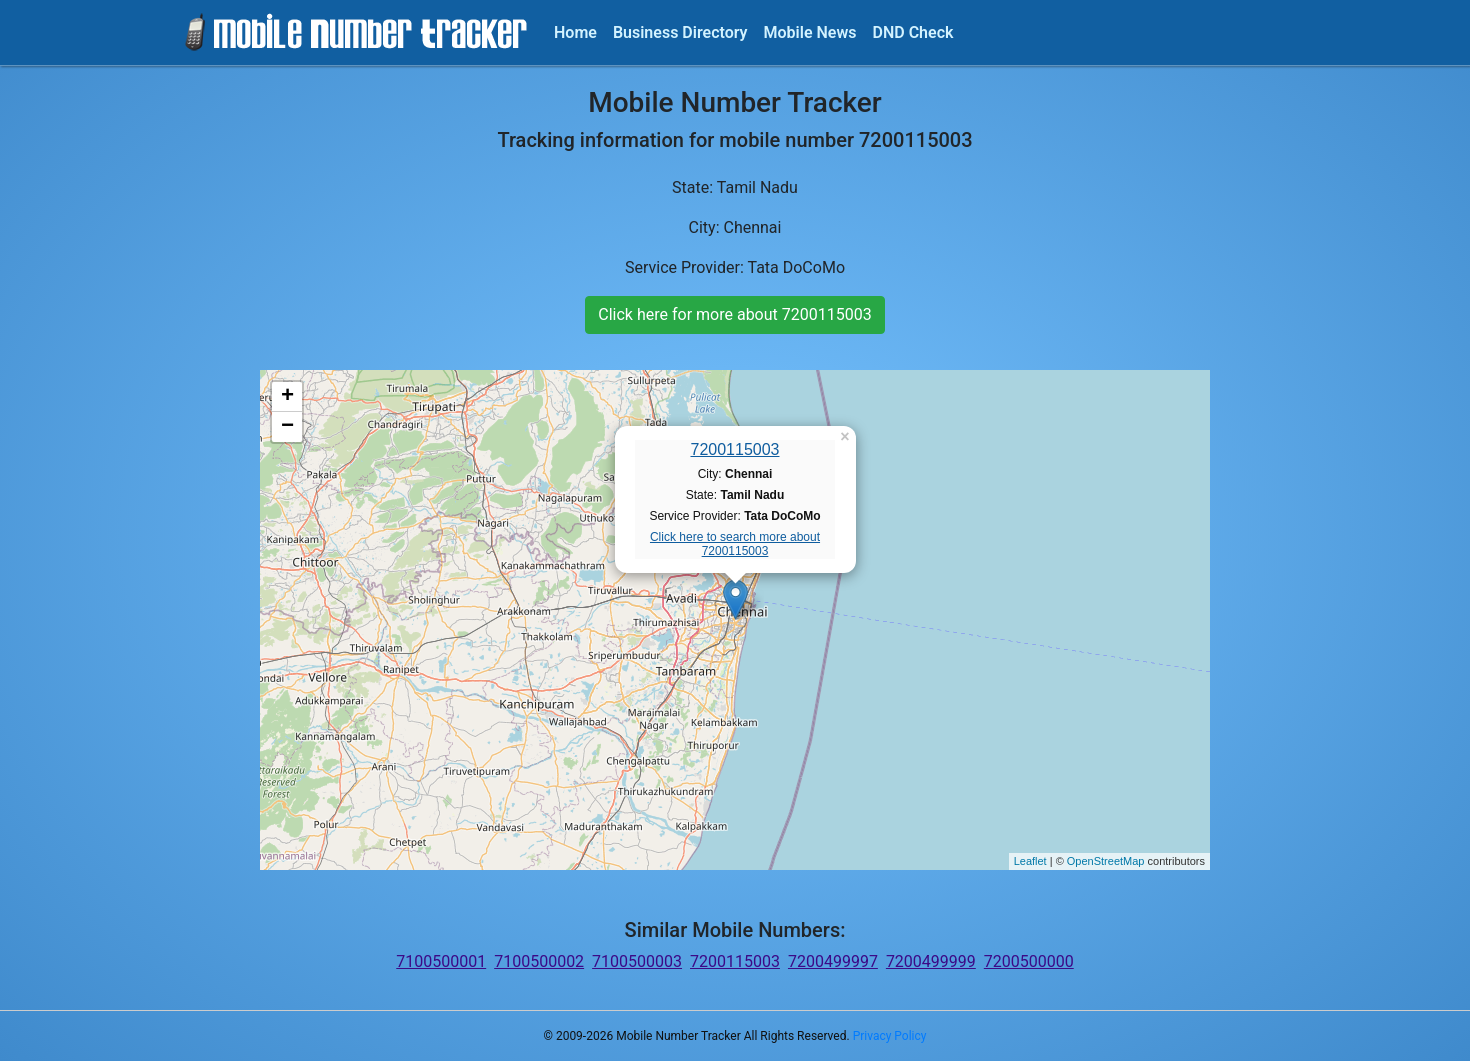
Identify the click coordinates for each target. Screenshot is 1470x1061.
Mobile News (810, 32)
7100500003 (637, 961)
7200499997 (833, 961)
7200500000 (1029, 961)
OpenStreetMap (1106, 861)
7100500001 (441, 961)
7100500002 (539, 961)
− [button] (287, 427)
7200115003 (735, 449)
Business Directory (680, 32)
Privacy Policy (890, 1036)
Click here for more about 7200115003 (734, 314)
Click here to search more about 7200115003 (735, 544)
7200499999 (931, 961)
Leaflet (1030, 861)
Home (575, 32)
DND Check (912, 32)
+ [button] (287, 397)
